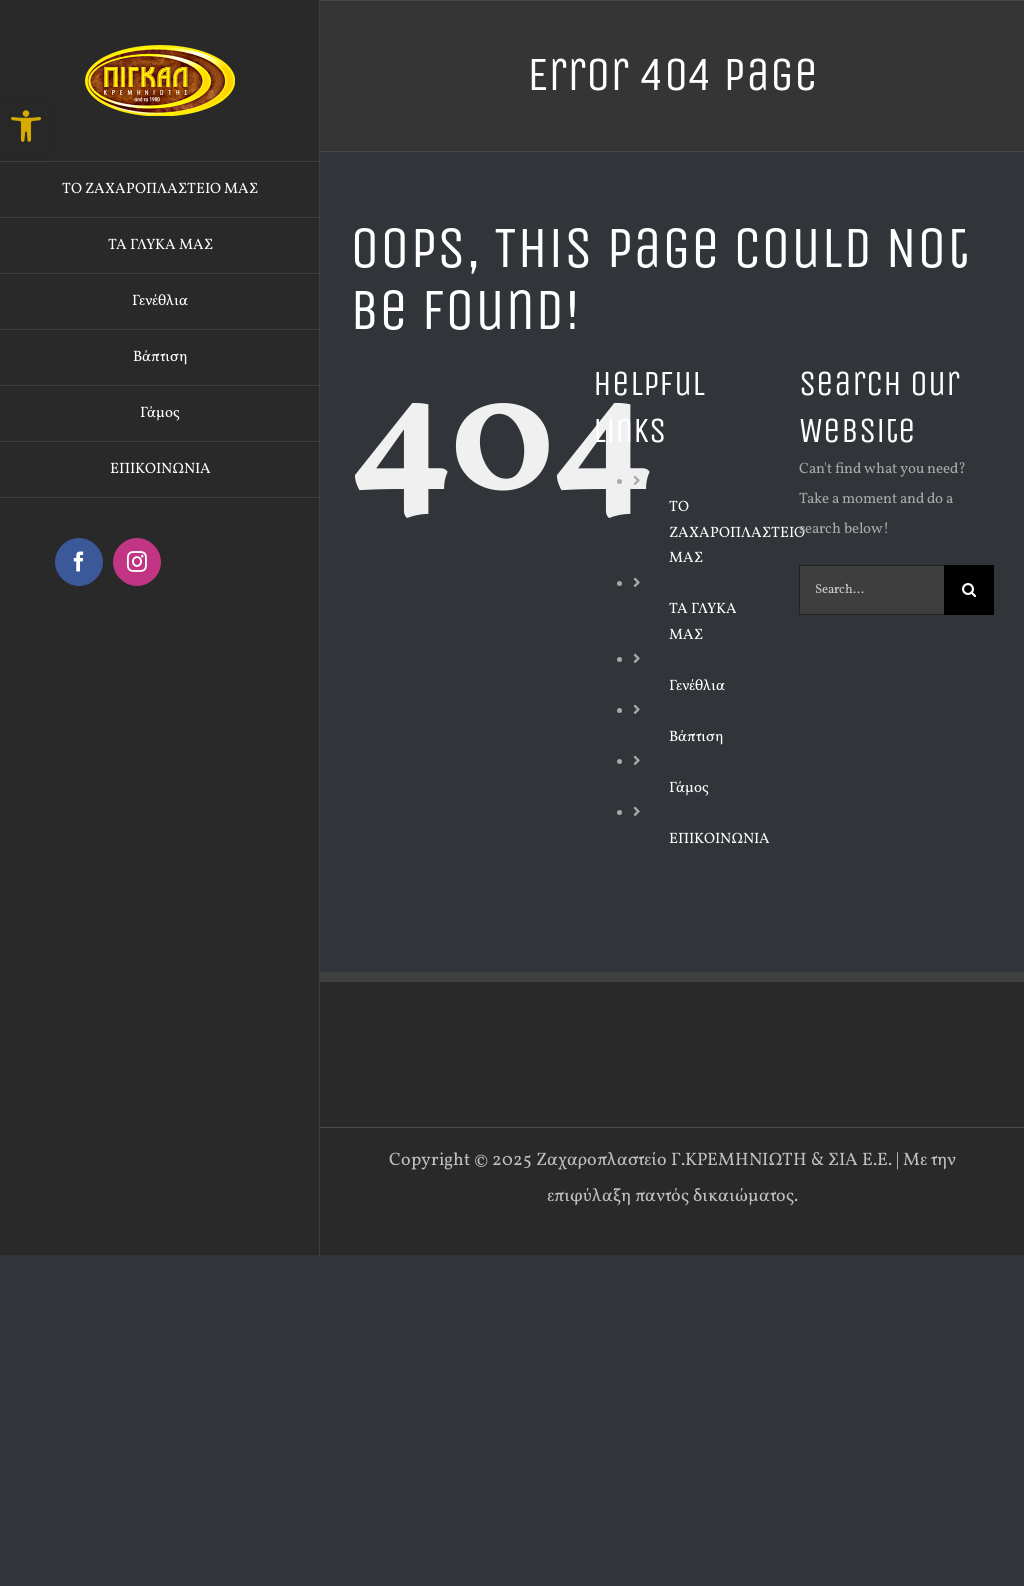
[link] (26, 126)
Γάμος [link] (689, 788)
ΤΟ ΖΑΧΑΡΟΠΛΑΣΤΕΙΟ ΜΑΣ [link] (737, 533)
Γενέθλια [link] (697, 686)
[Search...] (871, 590)
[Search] (969, 590)
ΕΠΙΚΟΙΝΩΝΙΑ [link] (719, 839)
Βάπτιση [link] (696, 737)
